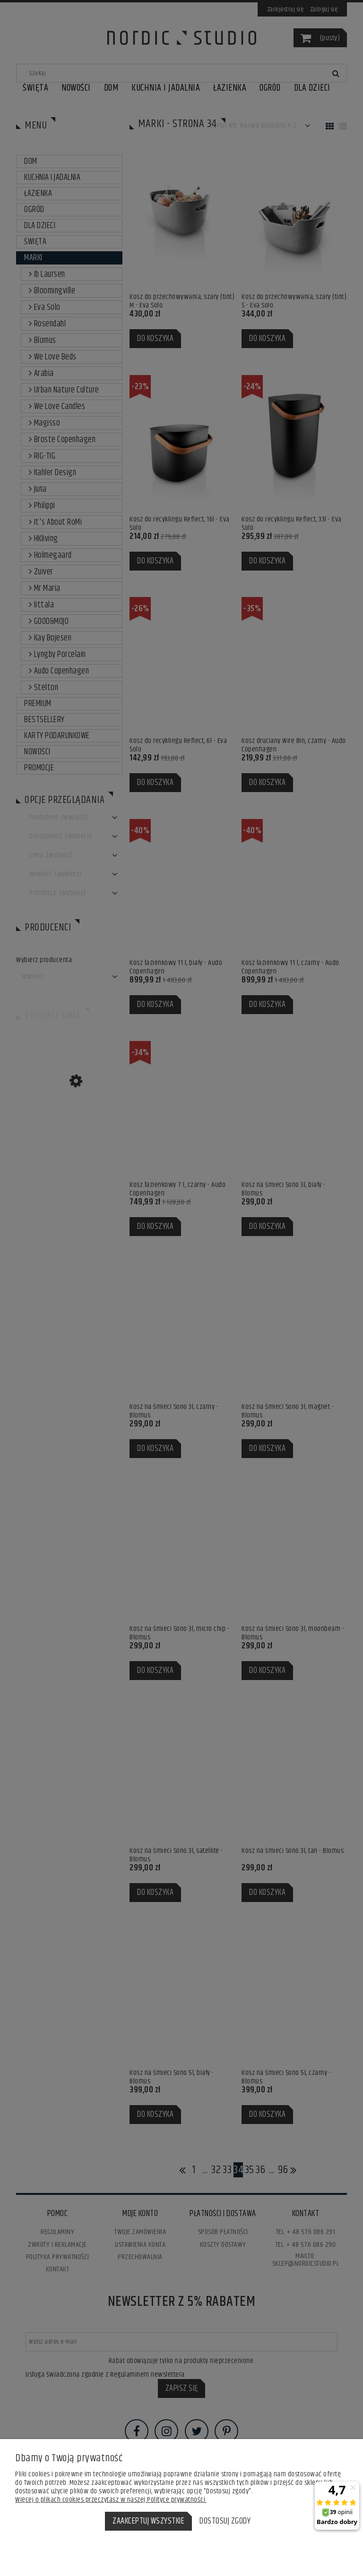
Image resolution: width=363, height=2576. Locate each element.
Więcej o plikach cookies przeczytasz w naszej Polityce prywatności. (111, 2500)
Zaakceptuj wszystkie (148, 2521)
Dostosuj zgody (225, 2521)
